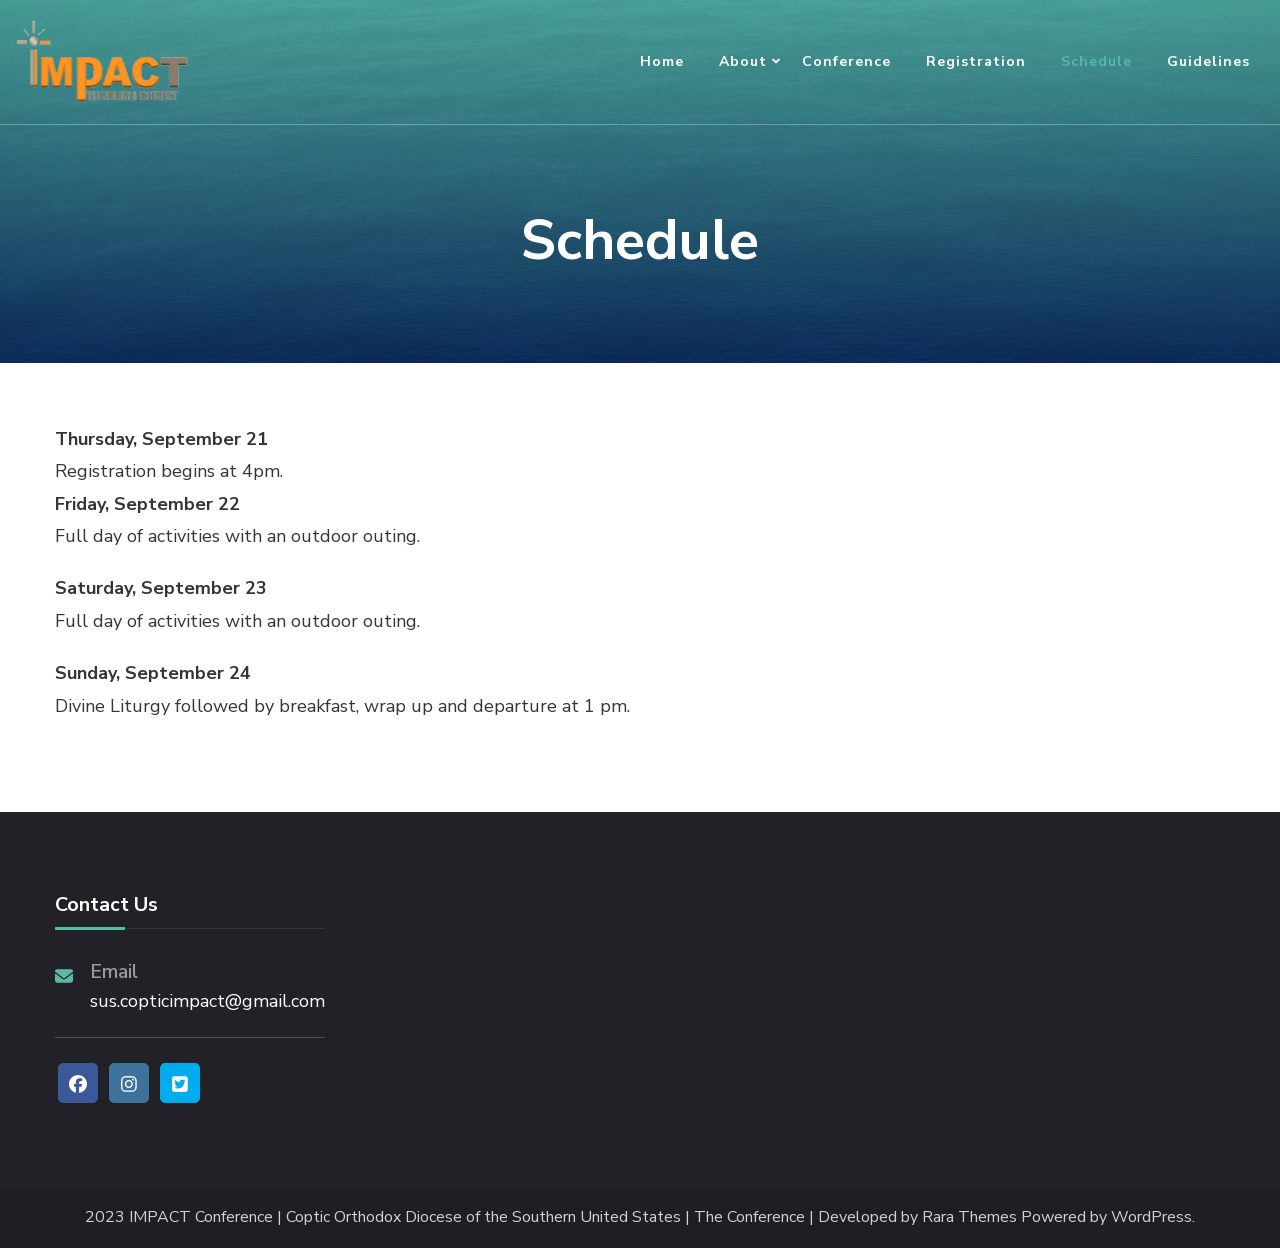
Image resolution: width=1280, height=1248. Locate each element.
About (743, 61)
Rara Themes (969, 1217)
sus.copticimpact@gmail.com (207, 1001)
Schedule (1096, 61)
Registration (976, 61)
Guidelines (1208, 61)
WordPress (1151, 1217)
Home (662, 61)
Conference (846, 61)
